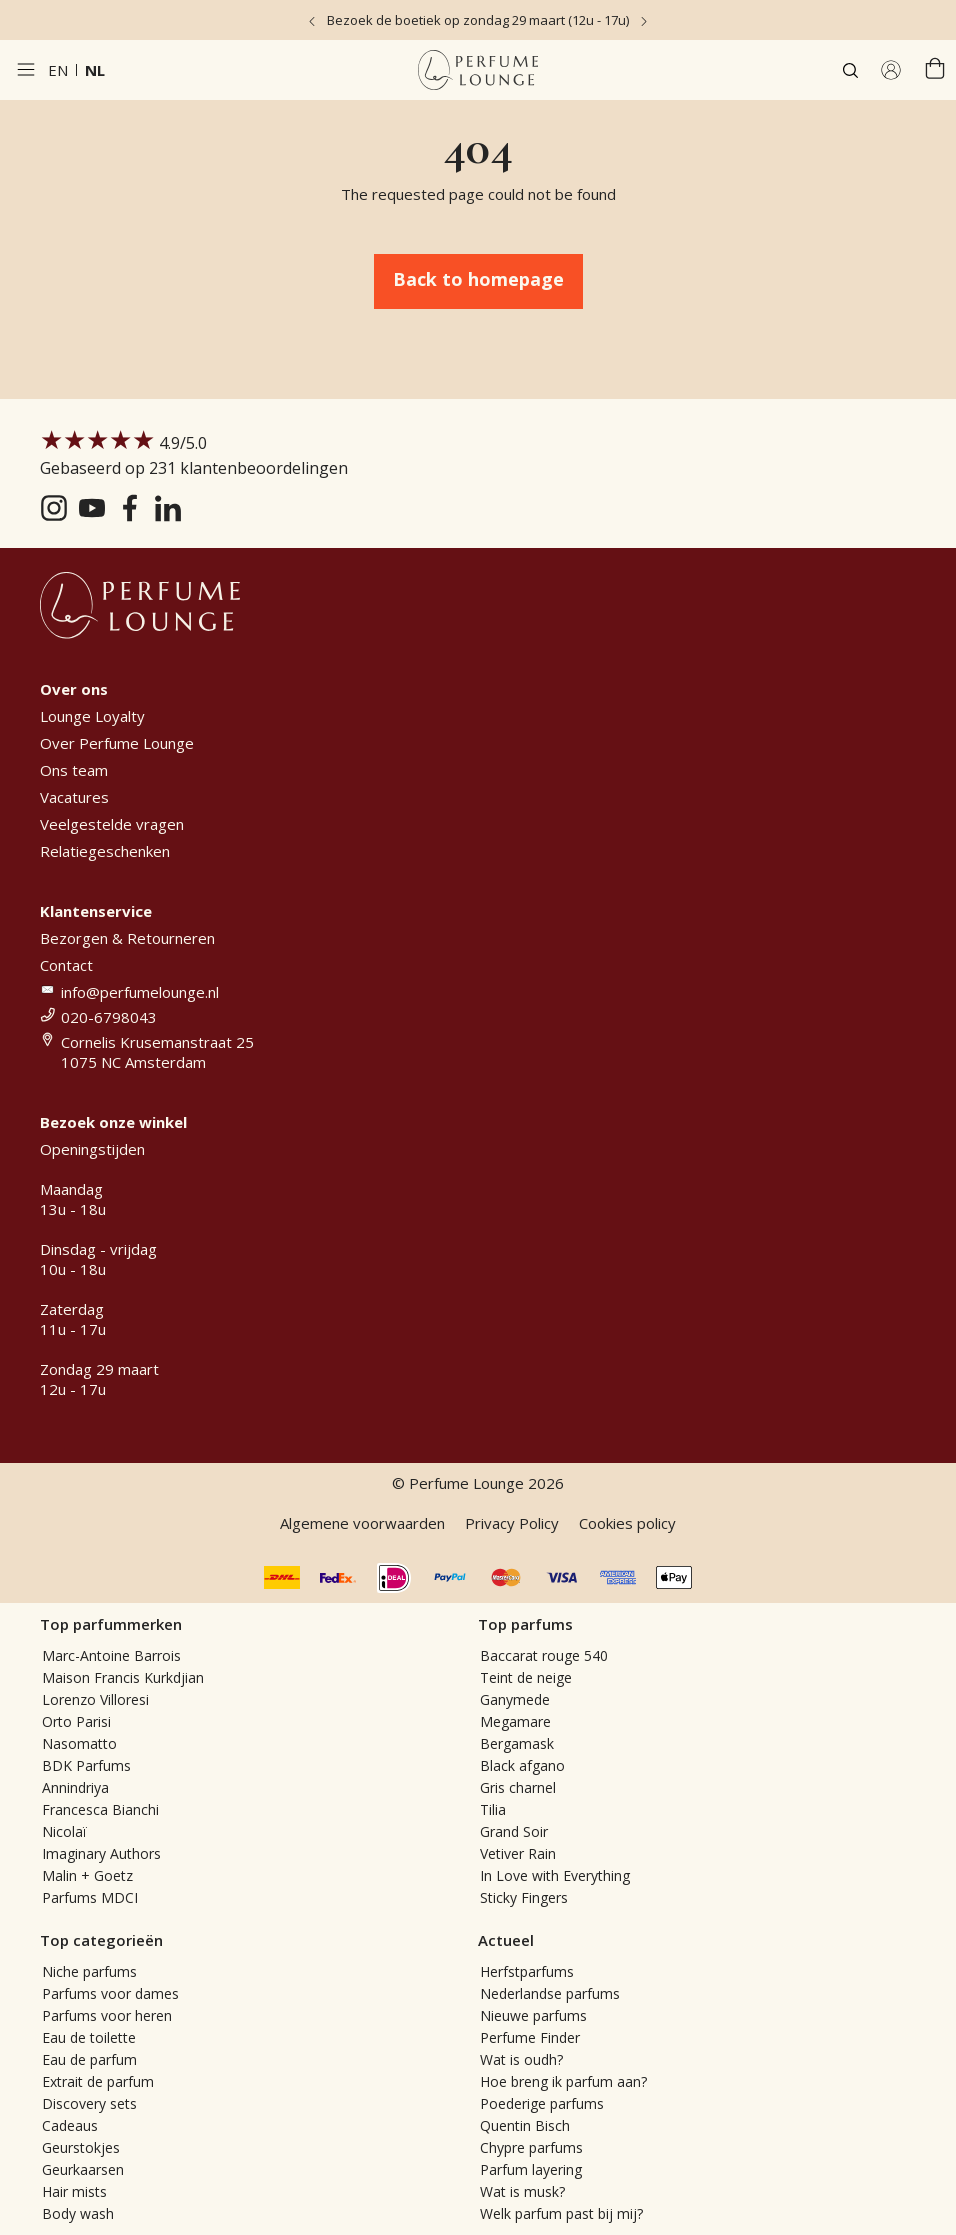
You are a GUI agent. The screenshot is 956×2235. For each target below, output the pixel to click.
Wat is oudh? (521, 2059)
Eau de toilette (89, 2037)
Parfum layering (531, 2169)
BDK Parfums (86, 1765)
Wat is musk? (522, 2191)
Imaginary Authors (101, 1853)
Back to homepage (478, 279)
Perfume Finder (530, 2037)
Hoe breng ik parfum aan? (563, 2081)
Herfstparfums (527, 1971)
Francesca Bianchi (100, 1809)
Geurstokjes (81, 2147)
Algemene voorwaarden (362, 1523)
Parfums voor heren (107, 2015)
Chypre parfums (531, 2147)
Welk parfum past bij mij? (561, 2213)
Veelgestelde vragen (112, 824)
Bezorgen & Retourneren (127, 938)
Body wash (78, 2213)
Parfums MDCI (90, 1897)
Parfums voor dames (110, 1993)
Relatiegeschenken (105, 851)
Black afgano (522, 1765)
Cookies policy (627, 1523)
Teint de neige (526, 1677)
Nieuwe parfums (533, 2015)
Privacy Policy (512, 1523)
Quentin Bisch (525, 2125)
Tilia (493, 1809)
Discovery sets (89, 2103)
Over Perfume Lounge (117, 743)
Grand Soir (514, 1831)
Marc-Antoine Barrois (111, 1655)
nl (95, 70)
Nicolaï (64, 1831)
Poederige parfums (542, 2103)
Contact (66, 965)
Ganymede (515, 1699)
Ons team (74, 770)
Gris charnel (518, 1787)
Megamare (515, 1721)
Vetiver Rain (518, 1853)
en (58, 70)
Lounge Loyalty (92, 716)
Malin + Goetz (87, 1875)
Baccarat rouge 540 (544, 1655)
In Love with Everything (555, 1875)
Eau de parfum (89, 2059)
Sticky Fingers (524, 1897)
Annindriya (75, 1787)
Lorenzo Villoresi (95, 1699)
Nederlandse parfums (550, 1993)
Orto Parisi (76, 1721)
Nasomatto (79, 1743)
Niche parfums (89, 1971)
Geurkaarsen (83, 2169)
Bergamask (517, 1743)
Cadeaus (70, 2125)
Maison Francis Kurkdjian (123, 1677)
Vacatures (74, 797)
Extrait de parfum (98, 2081)
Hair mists (74, 2191)
